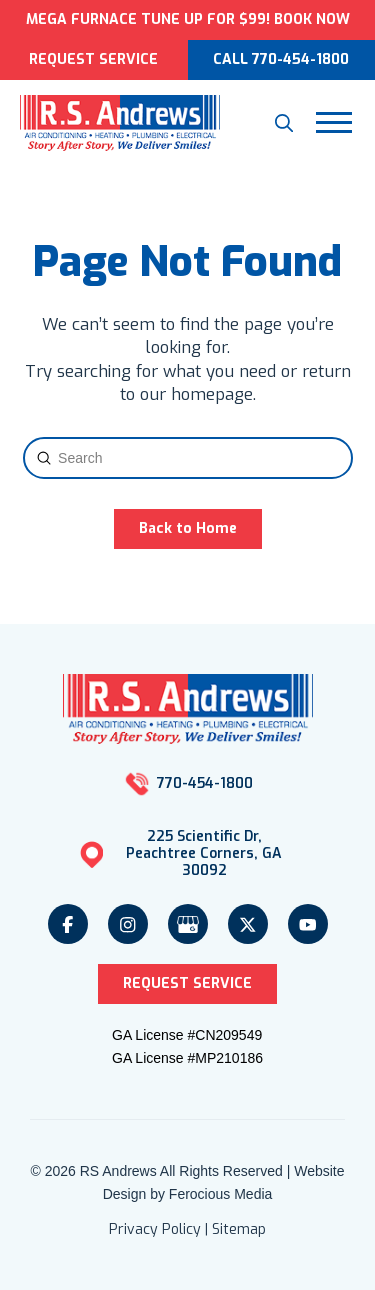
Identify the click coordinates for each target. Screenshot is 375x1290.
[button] (284, 123)
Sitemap (239, 1229)
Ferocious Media (221, 1194)
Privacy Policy (155, 1229)
